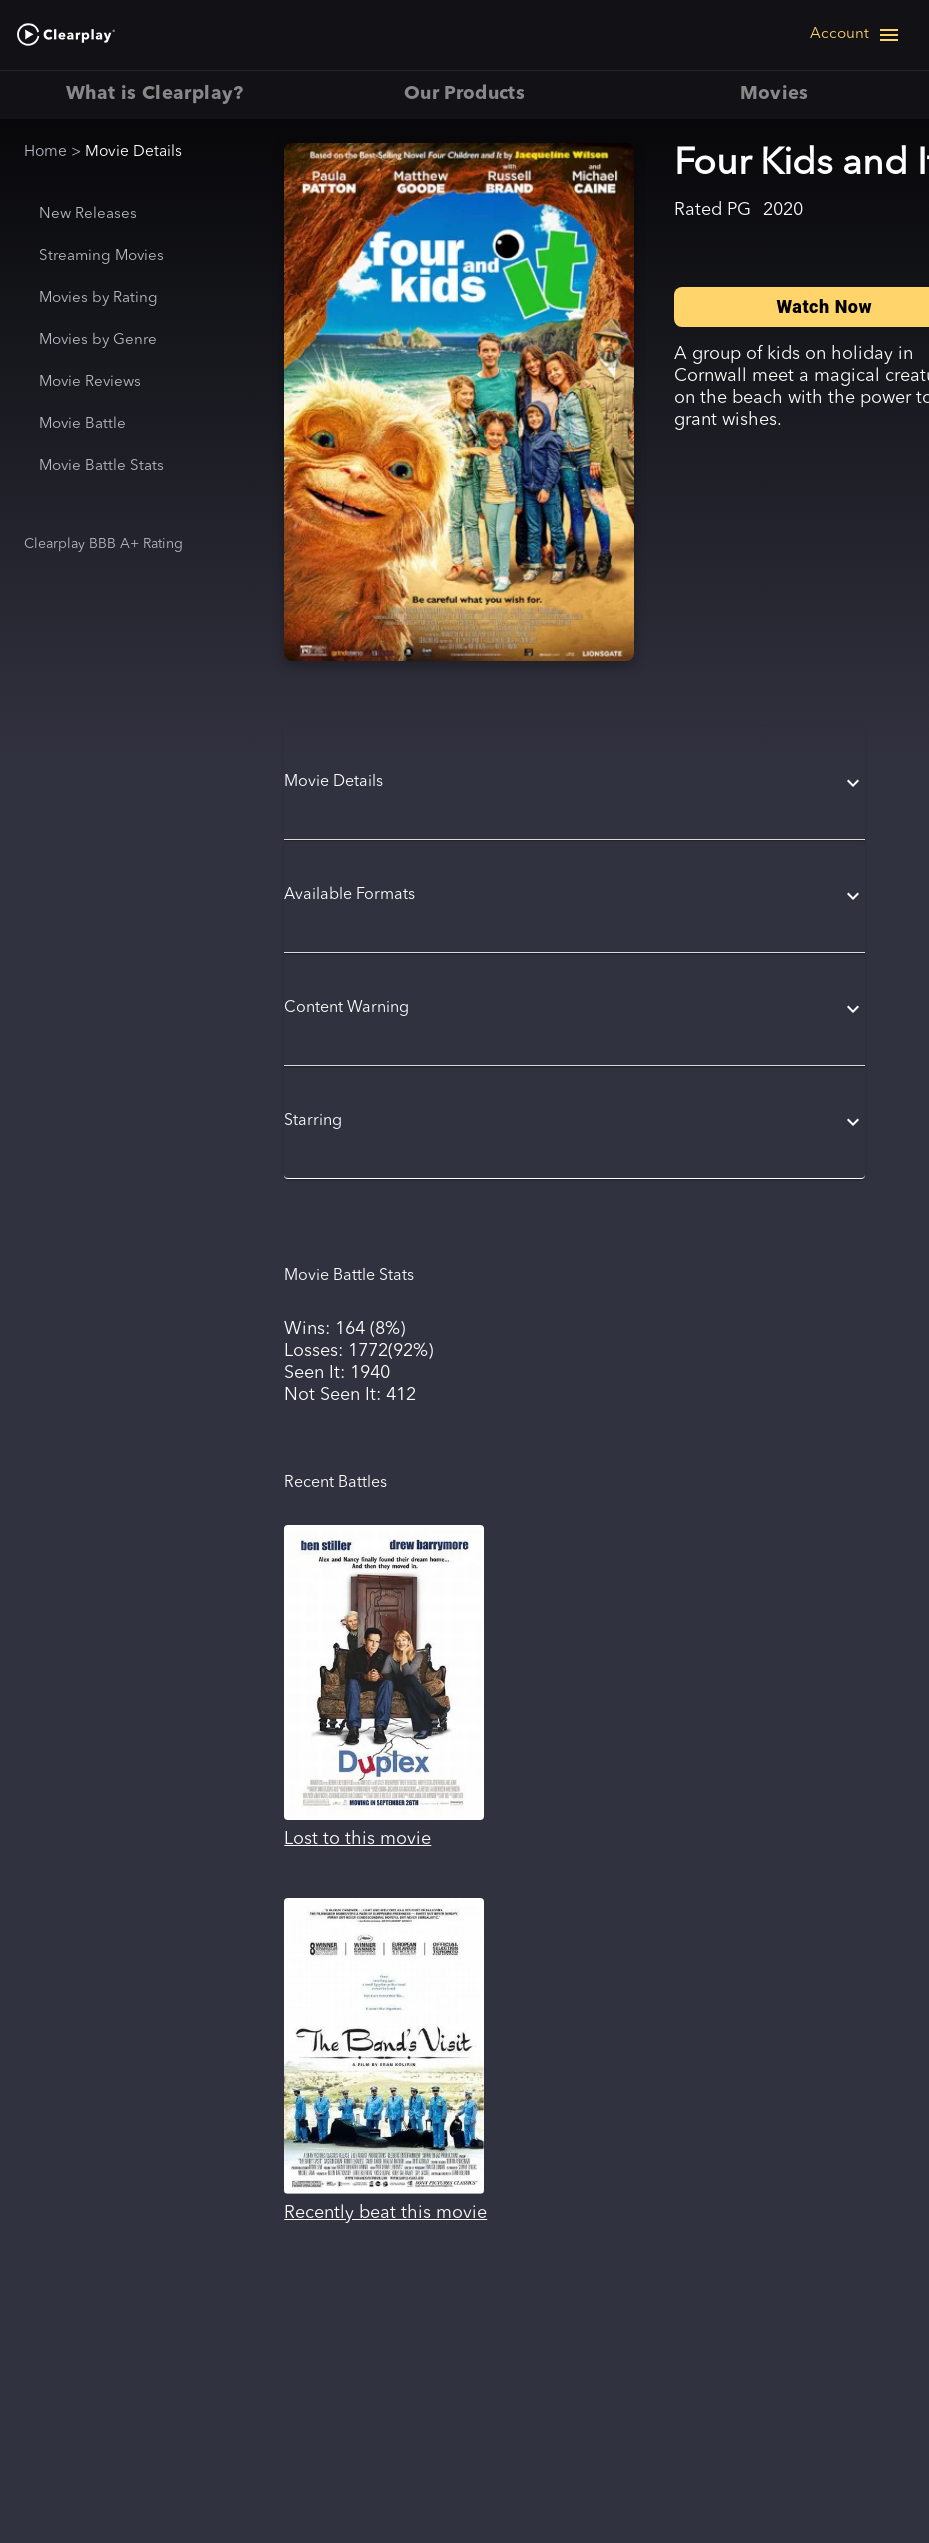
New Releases (88, 214)
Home (45, 152)
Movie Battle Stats (101, 466)
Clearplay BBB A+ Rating (103, 544)
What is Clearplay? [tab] (155, 95)
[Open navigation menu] (855, 35)
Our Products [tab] (465, 95)
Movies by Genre (98, 340)
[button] (574, 783)
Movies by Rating (98, 298)
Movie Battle (82, 424)
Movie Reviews (90, 382)
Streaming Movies (101, 256)
